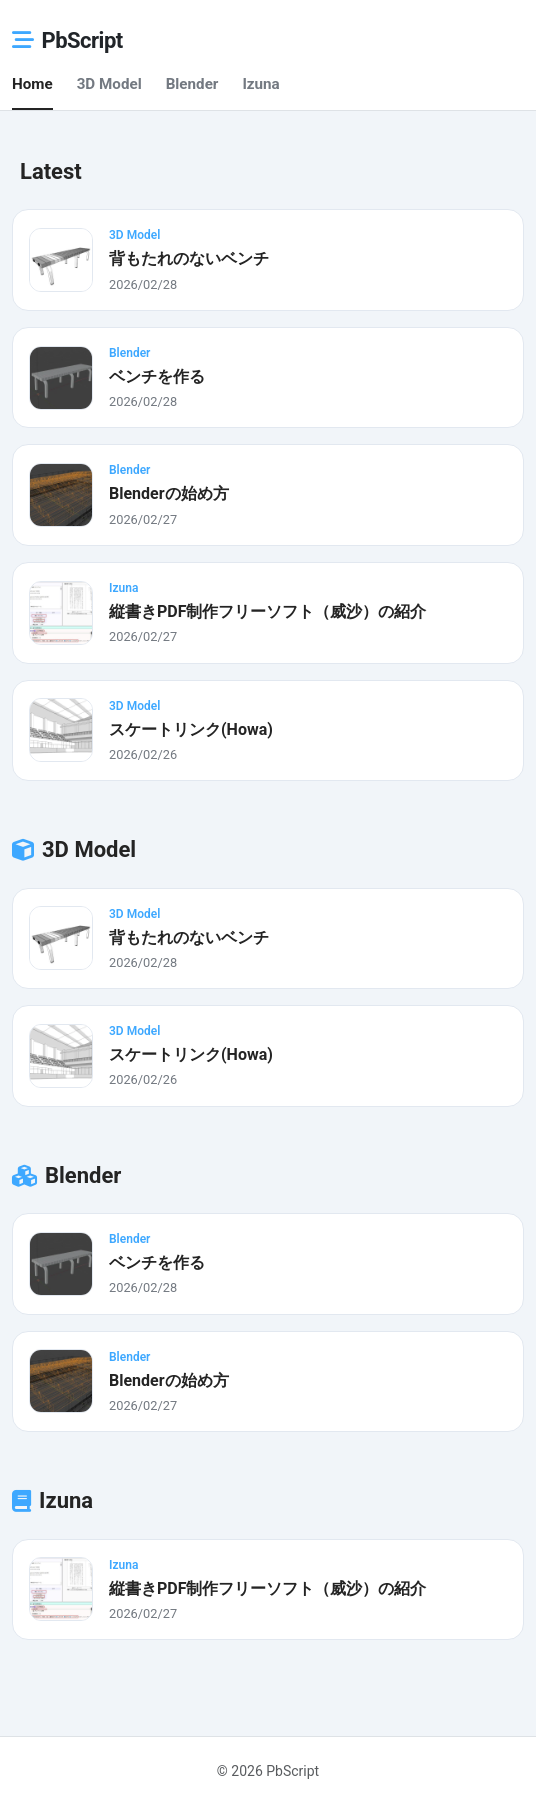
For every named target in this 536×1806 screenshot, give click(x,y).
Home (32, 84)
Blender (192, 84)
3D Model (109, 84)
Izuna (260, 84)
